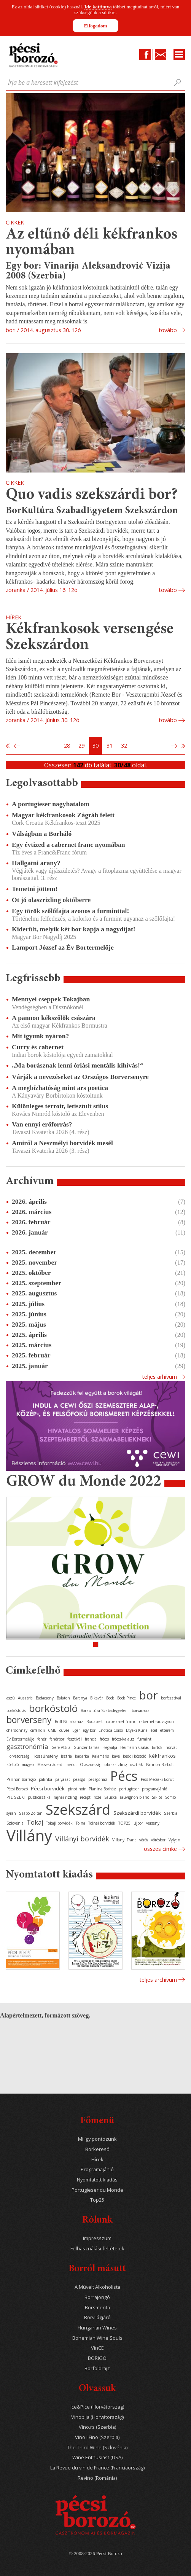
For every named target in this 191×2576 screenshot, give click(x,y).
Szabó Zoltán (31, 1813)
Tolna (80, 1823)
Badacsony (45, 1698)
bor (148, 1695)
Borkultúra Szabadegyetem (105, 1710)
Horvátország (17, 1756)
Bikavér (96, 1698)
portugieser (129, 1789)
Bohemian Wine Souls (97, 2338)
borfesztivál (171, 1698)
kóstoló (12, 1764)
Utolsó (183, 746)
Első (8, 746)
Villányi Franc (124, 1840)
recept (85, 1797)
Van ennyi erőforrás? (42, 1124)
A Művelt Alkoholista (97, 2287)
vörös (143, 1840)
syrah (11, 1813)
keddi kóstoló (134, 1756)
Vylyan (174, 1840)
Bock (110, 1698)
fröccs (104, 1739)
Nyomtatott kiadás (97, 2180)
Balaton (63, 1698)
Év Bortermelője (20, 1739)
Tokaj (35, 1822)
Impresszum (97, 2238)
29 (81, 745)
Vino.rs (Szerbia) (97, 2427)
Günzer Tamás (86, 1747)
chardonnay (16, 1730)
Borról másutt (97, 2269)
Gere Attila (60, 1747)
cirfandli (37, 1730)
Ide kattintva (98, 7)
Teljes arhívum (159, 1376)
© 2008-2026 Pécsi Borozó (95, 2553)
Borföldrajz (97, 2368)
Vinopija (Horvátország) (97, 2417)
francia (91, 1739)
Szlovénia (15, 1823)
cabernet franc (121, 1721)
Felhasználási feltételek (97, 2248)
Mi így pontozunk (97, 2139)
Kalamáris (100, 1756)
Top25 (97, 2200)
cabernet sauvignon (156, 1721)
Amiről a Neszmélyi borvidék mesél (62, 1143)
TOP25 (124, 1823)
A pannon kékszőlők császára (53, 1017)
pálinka (45, 1779)
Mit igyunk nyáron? (40, 1036)
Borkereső (97, 2149)
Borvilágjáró (97, 2317)
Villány (29, 1835)
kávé (116, 1756)
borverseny (29, 1720)
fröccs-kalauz (123, 1739)
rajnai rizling (65, 1797)
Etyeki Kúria (137, 1730)
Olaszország (90, 1764)
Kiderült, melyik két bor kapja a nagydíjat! (73, 929)
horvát (171, 1747)
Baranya (80, 1698)
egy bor (89, 1730)
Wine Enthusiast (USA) (97, 2457)
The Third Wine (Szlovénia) (97, 2447)
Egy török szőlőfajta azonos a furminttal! (70, 911)
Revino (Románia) (97, 2478)
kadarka (82, 1756)
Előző (16, 746)
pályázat (62, 1779)
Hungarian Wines (97, 2328)
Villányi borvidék (82, 1838)
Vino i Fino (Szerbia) (97, 2437)
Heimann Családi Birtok (141, 1747)
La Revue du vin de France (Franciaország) (97, 2468)
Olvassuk (97, 2389)
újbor (138, 1823)
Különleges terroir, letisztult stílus (60, 1106)
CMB (52, 1730)
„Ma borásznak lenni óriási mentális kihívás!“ (77, 1065)
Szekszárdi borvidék (137, 1812)
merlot (71, 1764)
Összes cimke (160, 1848)
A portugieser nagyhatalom (50, 804)
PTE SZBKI (15, 1797)
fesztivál (74, 1739)
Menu (179, 54)
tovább (168, 330)
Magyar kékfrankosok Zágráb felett (63, 815)
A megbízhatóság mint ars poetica (60, 1087)
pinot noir (77, 1789)
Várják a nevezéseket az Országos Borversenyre (80, 1076)
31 (110, 745)
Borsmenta (97, 2307)
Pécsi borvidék (48, 1788)
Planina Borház (102, 1789)
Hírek (97, 2159)
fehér (41, 1739)
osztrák (136, 1764)
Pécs (124, 1776)
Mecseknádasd (49, 1764)
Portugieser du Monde (97, 2190)
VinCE (97, 2348)
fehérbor (56, 1739)
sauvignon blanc (134, 1797)
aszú (10, 1698)
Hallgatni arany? (36, 863)
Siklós (157, 1797)
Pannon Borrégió (21, 1779)
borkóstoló (53, 1708)
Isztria (66, 1756)
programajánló (154, 1789)
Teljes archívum (158, 1979)
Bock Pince (126, 1698)
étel (154, 1730)
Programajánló (97, 2169)
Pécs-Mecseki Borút (157, 1779)
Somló (170, 1797)
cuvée (64, 1730)
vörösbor (158, 1840)
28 (67, 745)
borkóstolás (16, 1710)
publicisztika (39, 1797)
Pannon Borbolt (160, 1764)
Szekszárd (78, 1809)
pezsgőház (97, 1779)
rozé (97, 1797)
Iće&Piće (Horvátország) (97, 2407)
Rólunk (97, 2220)
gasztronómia (27, 1746)
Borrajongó (97, 2297)
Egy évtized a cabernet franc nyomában (68, 844)
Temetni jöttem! (34, 889)
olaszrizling (115, 1764)
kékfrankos (162, 1755)
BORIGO (97, 2358)
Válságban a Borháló (42, 833)
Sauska (110, 1797)
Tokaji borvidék (59, 1823)
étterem (167, 1730)
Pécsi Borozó (17, 1789)
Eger (76, 1730)
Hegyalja (109, 1747)
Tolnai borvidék (101, 1823)
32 (124, 745)
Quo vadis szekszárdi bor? (92, 495)
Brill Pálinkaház (69, 1721)
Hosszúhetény (45, 1756)
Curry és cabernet (38, 1047)
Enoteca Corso (111, 1730)
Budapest (94, 1721)
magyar (28, 1764)
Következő (175, 746)
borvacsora (141, 1710)
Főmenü (97, 2121)
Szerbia (170, 1813)
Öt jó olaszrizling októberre (51, 900)
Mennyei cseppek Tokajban (51, 999)
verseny (152, 1823)
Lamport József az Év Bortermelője (63, 947)
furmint (144, 1739)
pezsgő (79, 1779)
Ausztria (25, 1698)
